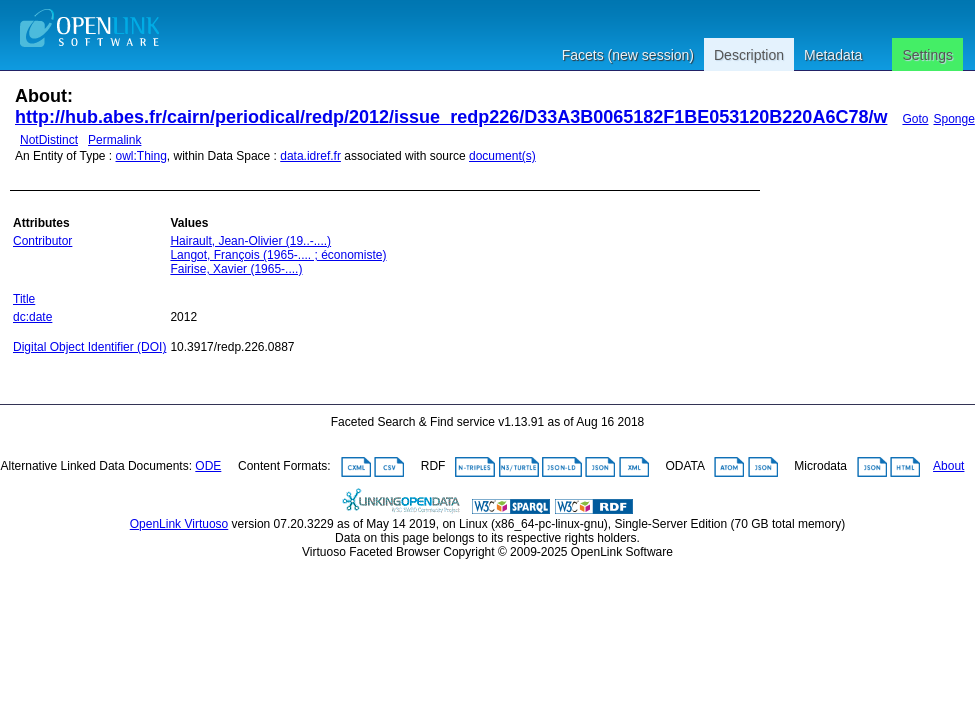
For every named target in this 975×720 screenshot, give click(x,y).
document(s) (502, 156)
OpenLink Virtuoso (179, 524)
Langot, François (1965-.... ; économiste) (278, 255)
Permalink (114, 140)
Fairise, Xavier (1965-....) (236, 269)
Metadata (833, 55)
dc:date (32, 317)
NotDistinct (49, 140)
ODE (208, 466)
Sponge (953, 119)
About (948, 466)
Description (749, 55)
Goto (915, 119)
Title (24, 299)
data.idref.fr (310, 156)
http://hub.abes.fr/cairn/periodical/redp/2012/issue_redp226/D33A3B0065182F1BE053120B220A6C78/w (451, 117)
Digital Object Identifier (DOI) (89, 347)
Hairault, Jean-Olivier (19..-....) (250, 241)
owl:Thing (141, 156)
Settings (927, 55)
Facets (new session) (628, 55)
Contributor (42, 241)
